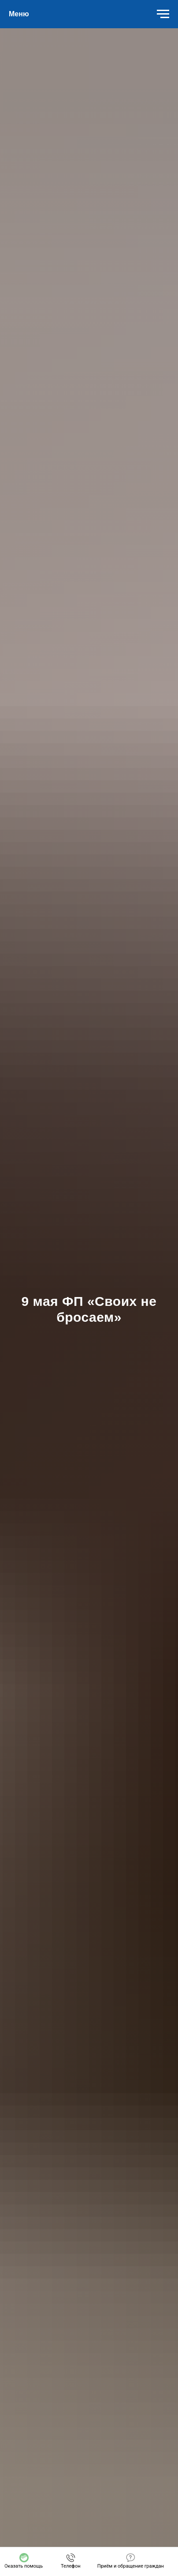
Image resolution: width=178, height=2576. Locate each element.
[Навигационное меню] (163, 14)
